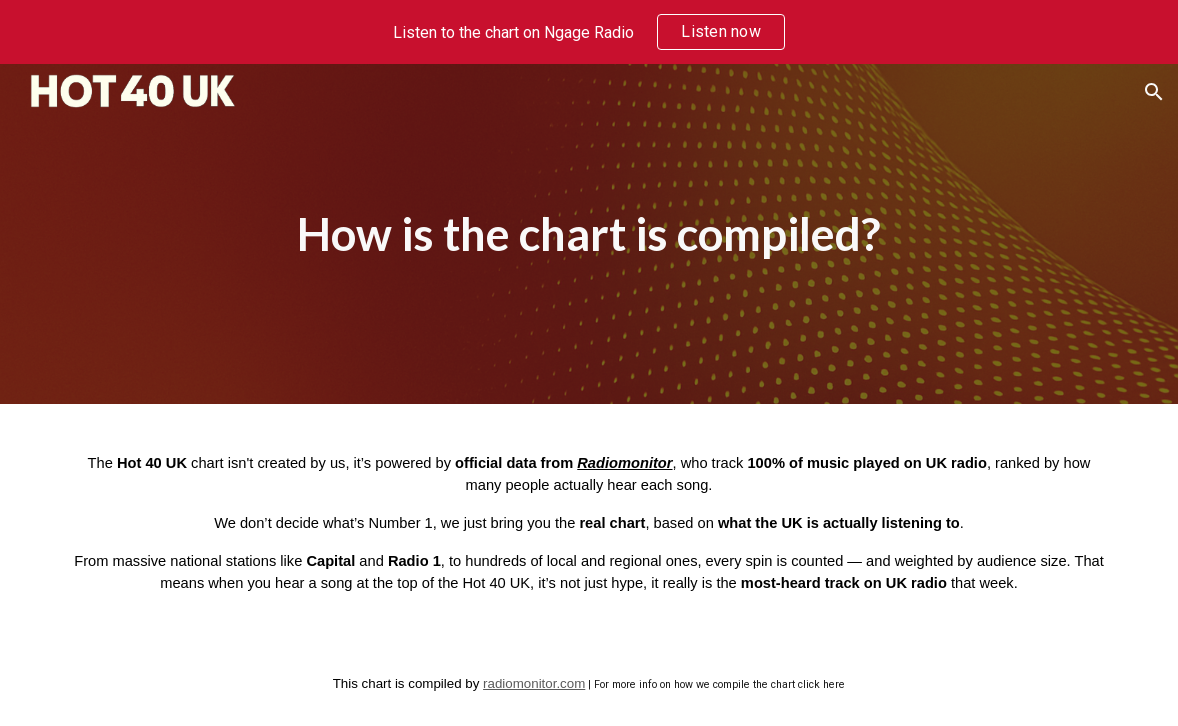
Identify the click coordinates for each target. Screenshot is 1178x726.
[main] (589, 234)
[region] (589, 32)
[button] (1154, 92)
